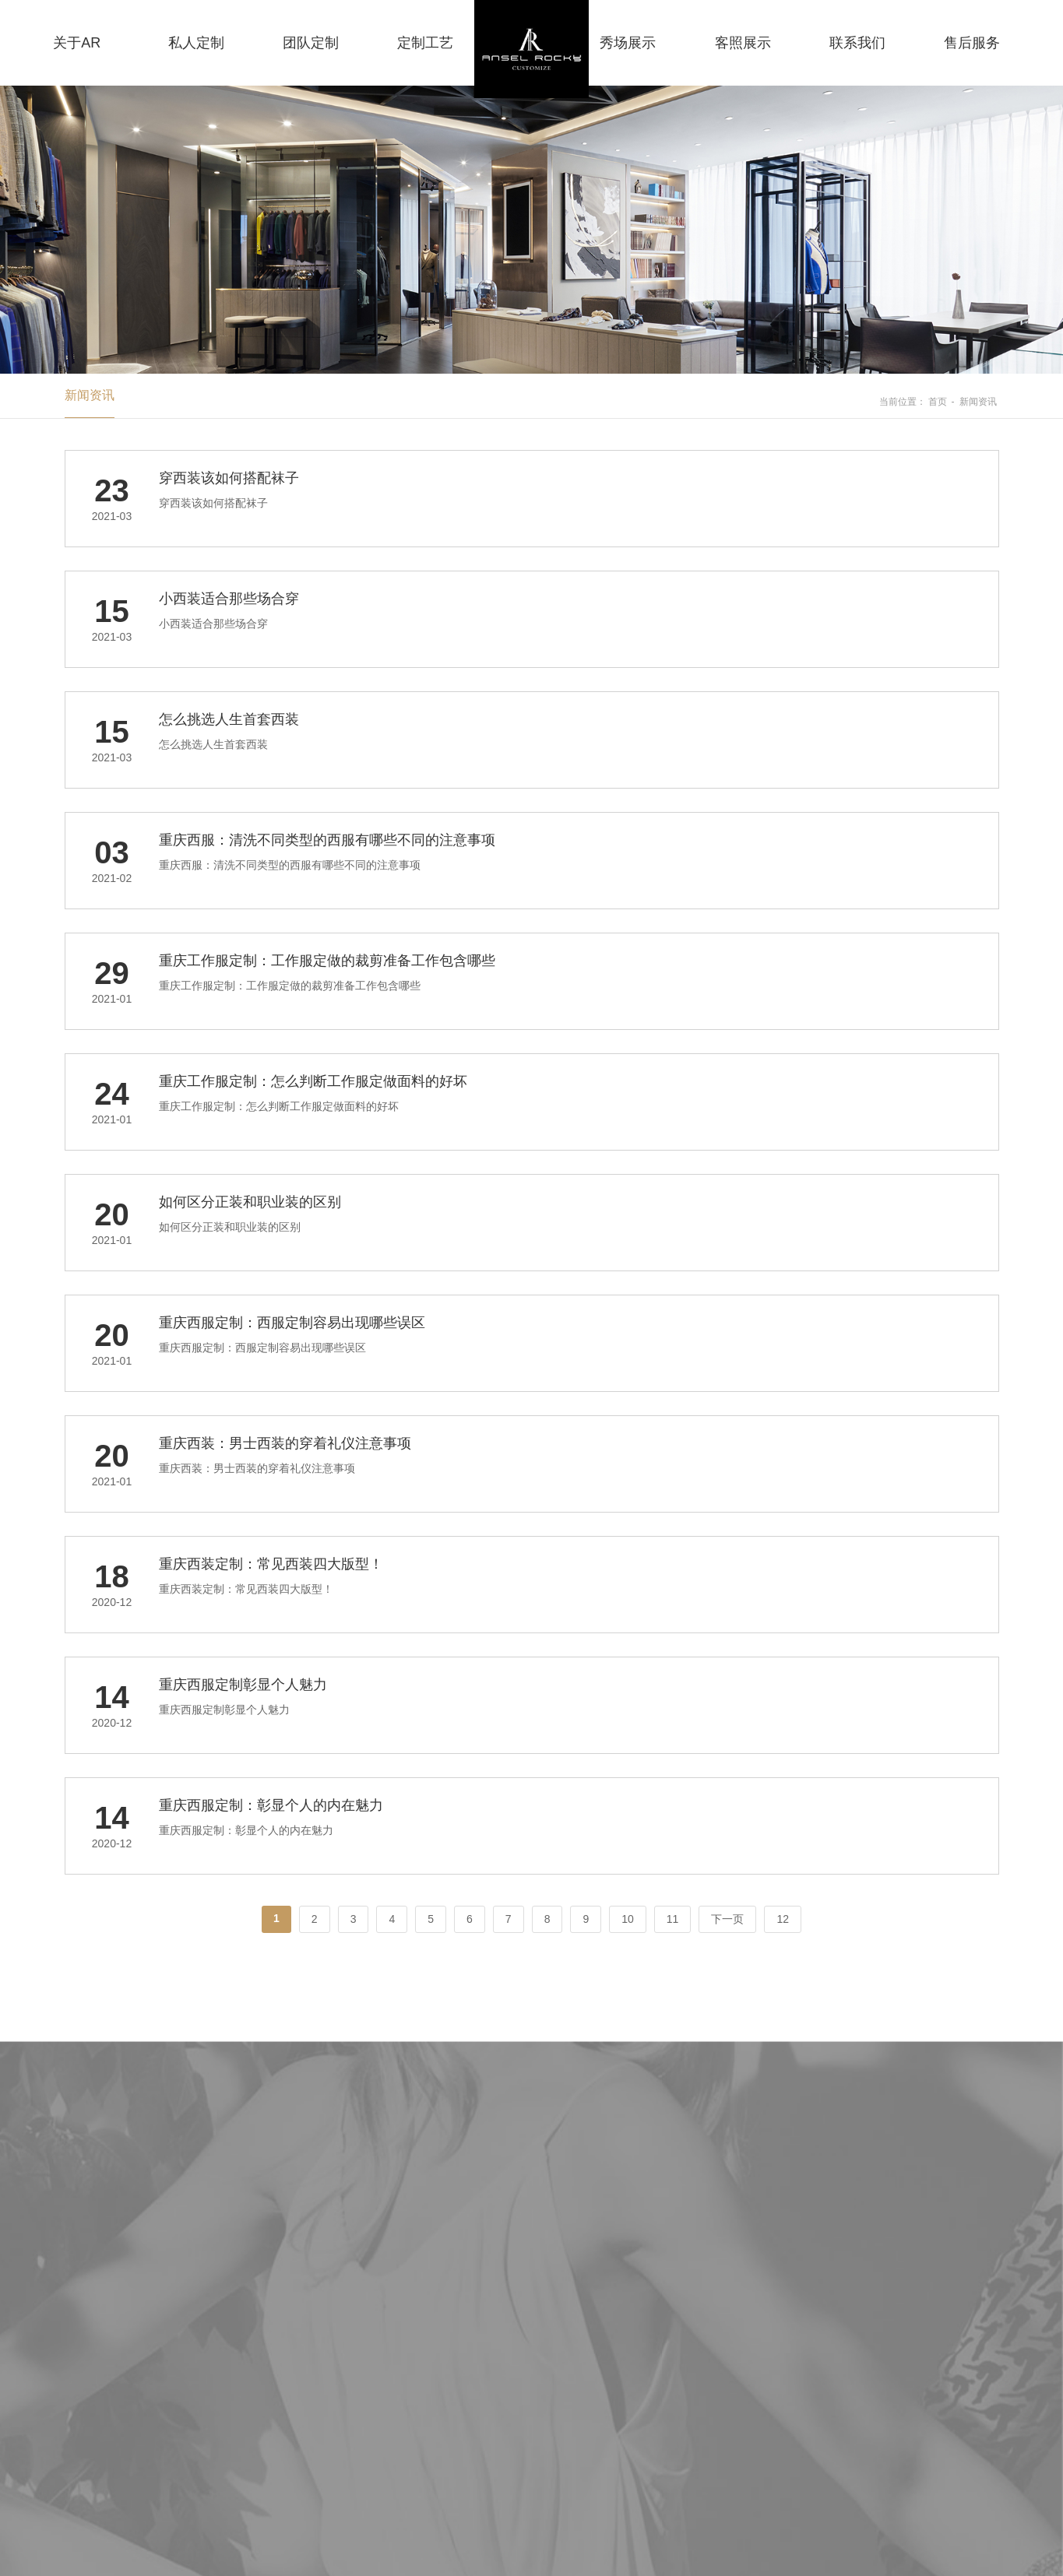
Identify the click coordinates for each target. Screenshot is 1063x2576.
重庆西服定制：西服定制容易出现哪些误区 (292, 1322)
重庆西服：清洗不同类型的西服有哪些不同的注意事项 (327, 840)
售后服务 (972, 43)
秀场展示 (628, 43)
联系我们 (857, 43)
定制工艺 (425, 43)
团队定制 (311, 43)
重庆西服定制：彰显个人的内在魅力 (271, 1805)
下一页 (727, 1919)
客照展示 (743, 43)
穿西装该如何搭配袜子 (229, 478)
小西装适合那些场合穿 (229, 598)
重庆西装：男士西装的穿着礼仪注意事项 (285, 1443)
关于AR (76, 43)
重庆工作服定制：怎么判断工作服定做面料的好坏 (313, 1081)
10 (627, 1919)
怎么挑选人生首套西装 (229, 719)
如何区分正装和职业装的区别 (250, 1202)
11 (673, 1919)
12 (782, 1919)
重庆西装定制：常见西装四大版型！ (271, 1564)
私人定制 (196, 43)
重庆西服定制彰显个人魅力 (243, 1684)
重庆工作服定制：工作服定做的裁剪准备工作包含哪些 (327, 960)
